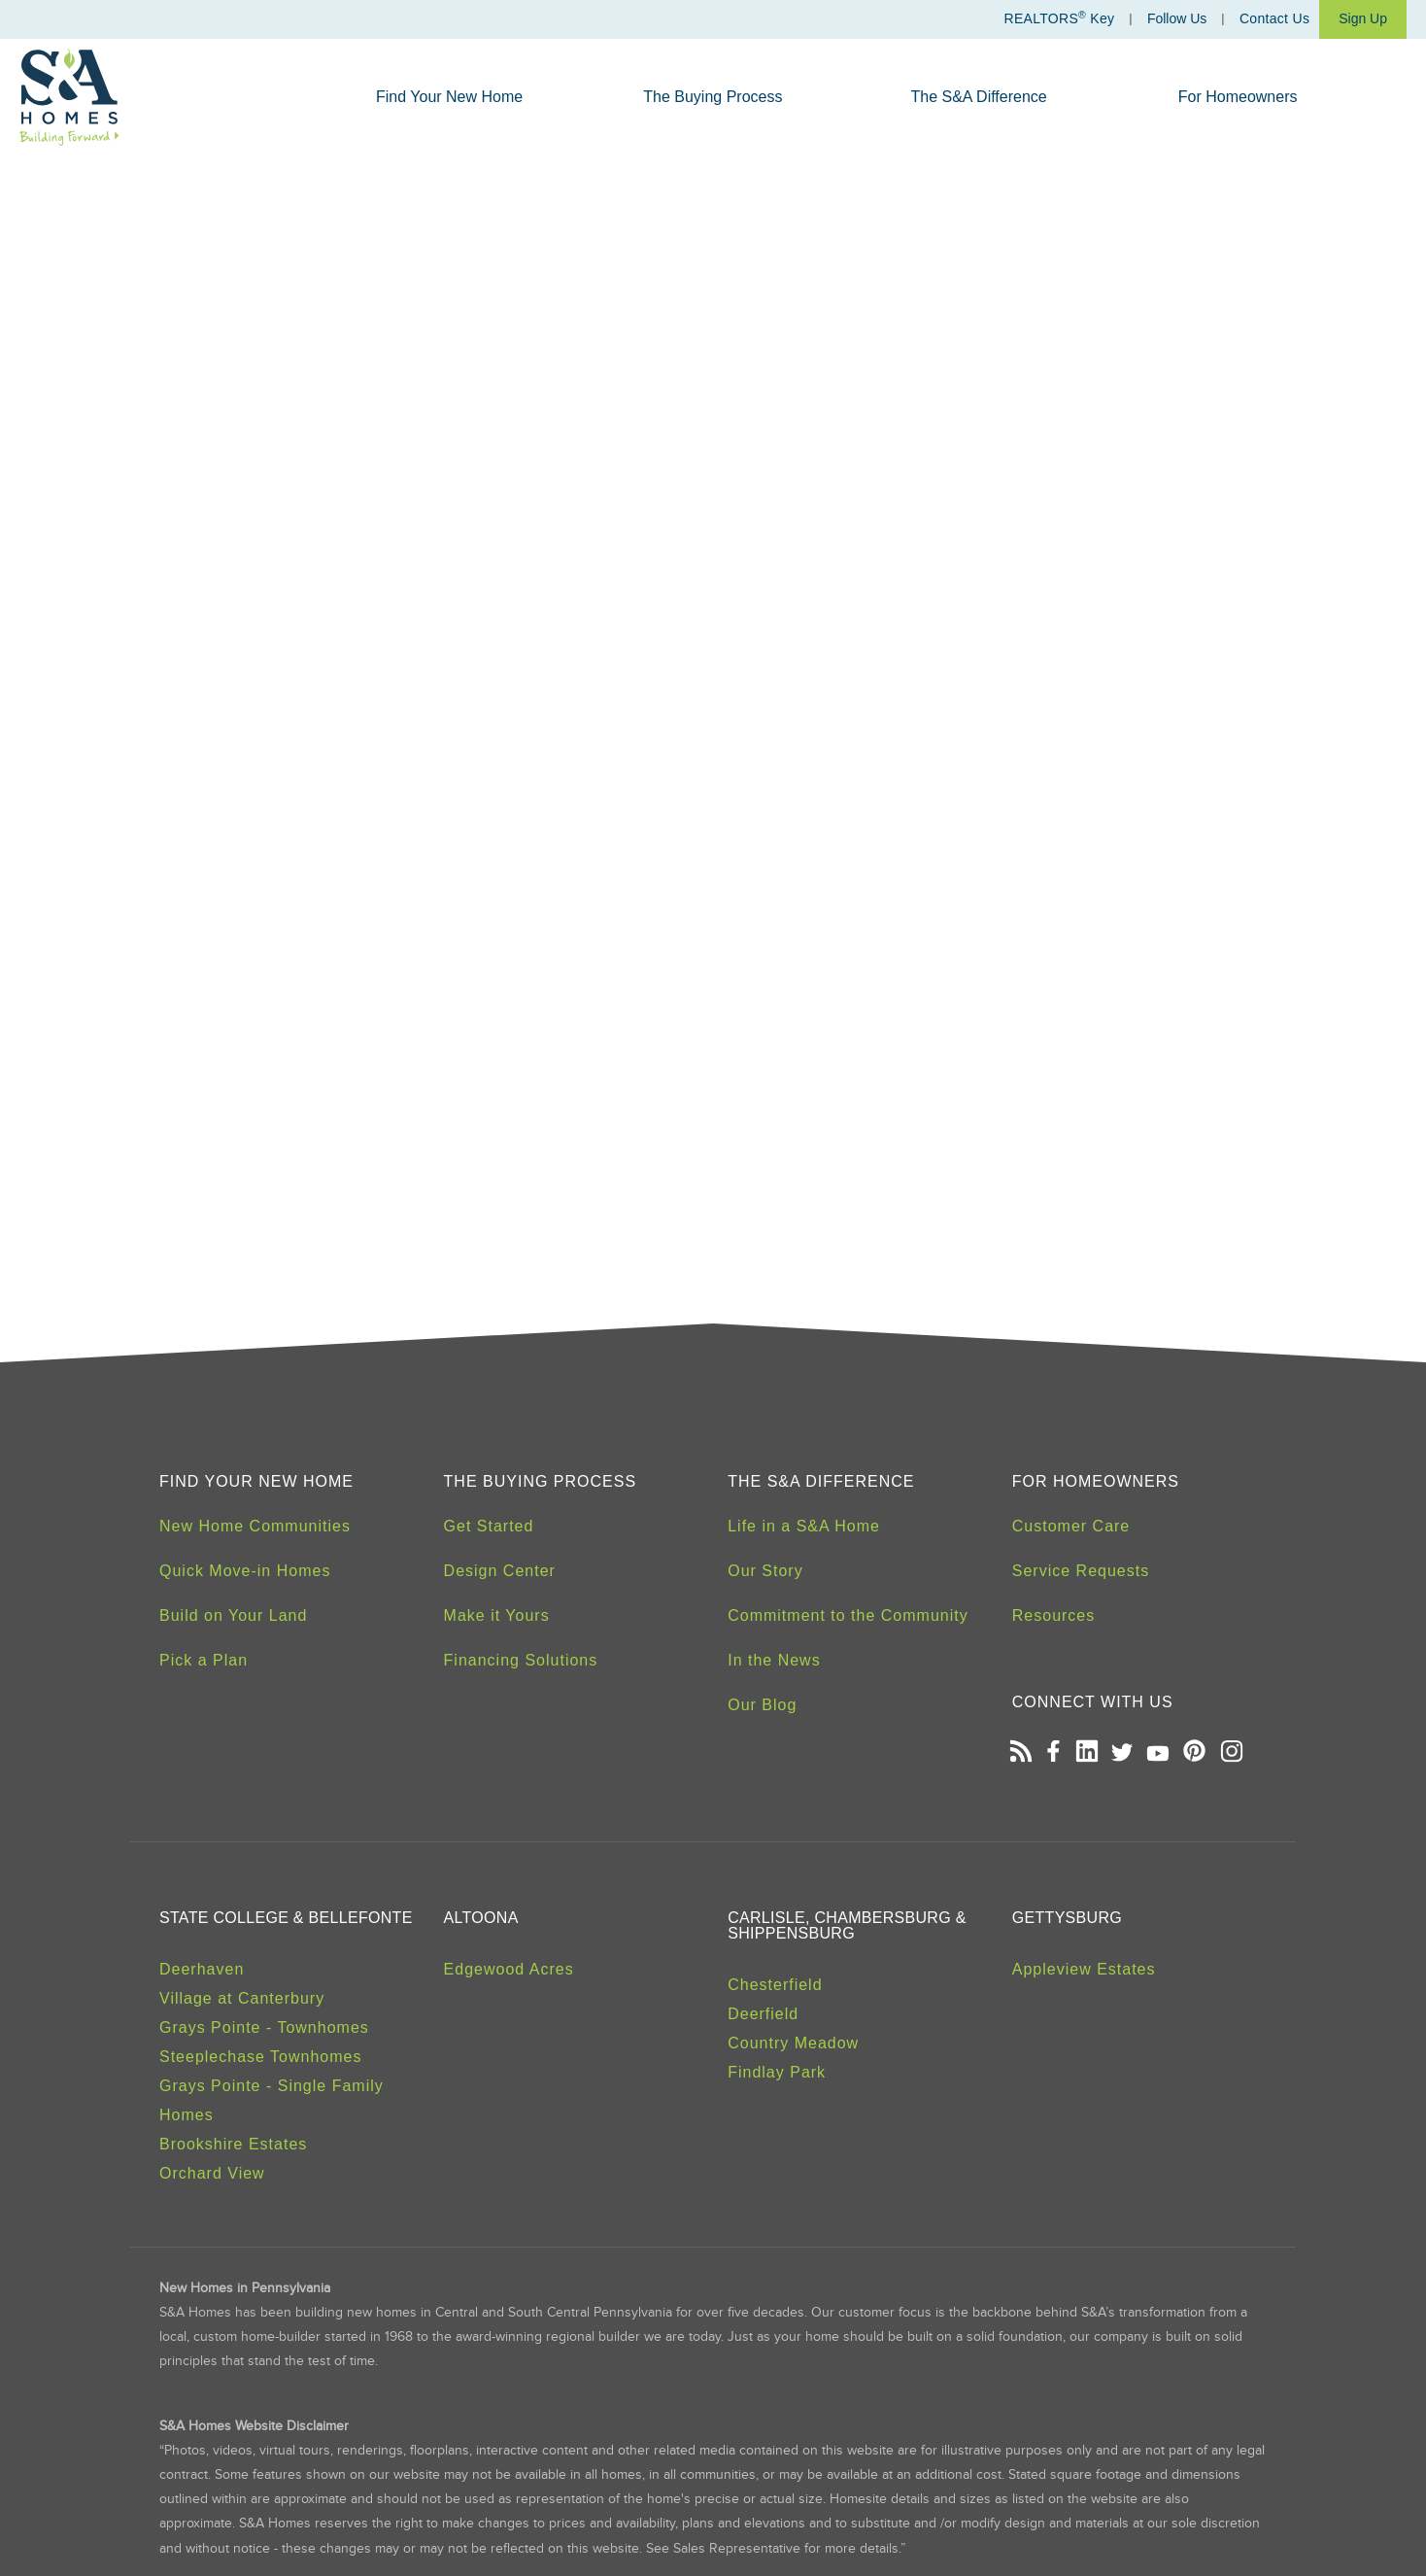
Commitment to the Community (848, 1615)
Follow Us (1176, 18)
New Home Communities (255, 1526)
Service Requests (1080, 1571)
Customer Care (1071, 1526)
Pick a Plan (203, 1660)
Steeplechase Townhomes (260, 2056)
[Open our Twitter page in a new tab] (1122, 1753)
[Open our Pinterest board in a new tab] (1194, 1753)
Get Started (489, 1526)
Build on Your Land (233, 1615)
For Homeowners (1238, 96)
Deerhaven (201, 1969)
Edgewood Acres (509, 1969)
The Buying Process (712, 96)
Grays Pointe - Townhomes (264, 2027)
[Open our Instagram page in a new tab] (1231, 1753)
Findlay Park (777, 2072)
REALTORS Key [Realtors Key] (1058, 18)
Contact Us (1274, 18)
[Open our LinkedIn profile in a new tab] (1086, 1753)
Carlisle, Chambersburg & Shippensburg (847, 1925)
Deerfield (763, 2014)
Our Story (765, 1571)
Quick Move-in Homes (244, 1571)
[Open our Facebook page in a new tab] (1053, 1753)
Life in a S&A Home (804, 1526)
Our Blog (762, 1705)
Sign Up (1363, 18)
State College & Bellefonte (286, 1917)
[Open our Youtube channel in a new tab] (1158, 1753)
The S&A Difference (979, 96)
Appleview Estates (1084, 1969)
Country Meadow (793, 2043)
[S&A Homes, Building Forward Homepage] (69, 97)
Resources (1053, 1615)
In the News (774, 1660)
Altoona (481, 1917)
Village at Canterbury (241, 1998)
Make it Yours (497, 1615)
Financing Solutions (521, 1660)
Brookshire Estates (233, 2144)
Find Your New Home (449, 96)
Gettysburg (1067, 1917)
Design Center (500, 1571)
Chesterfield (775, 1984)
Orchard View (212, 2173)
